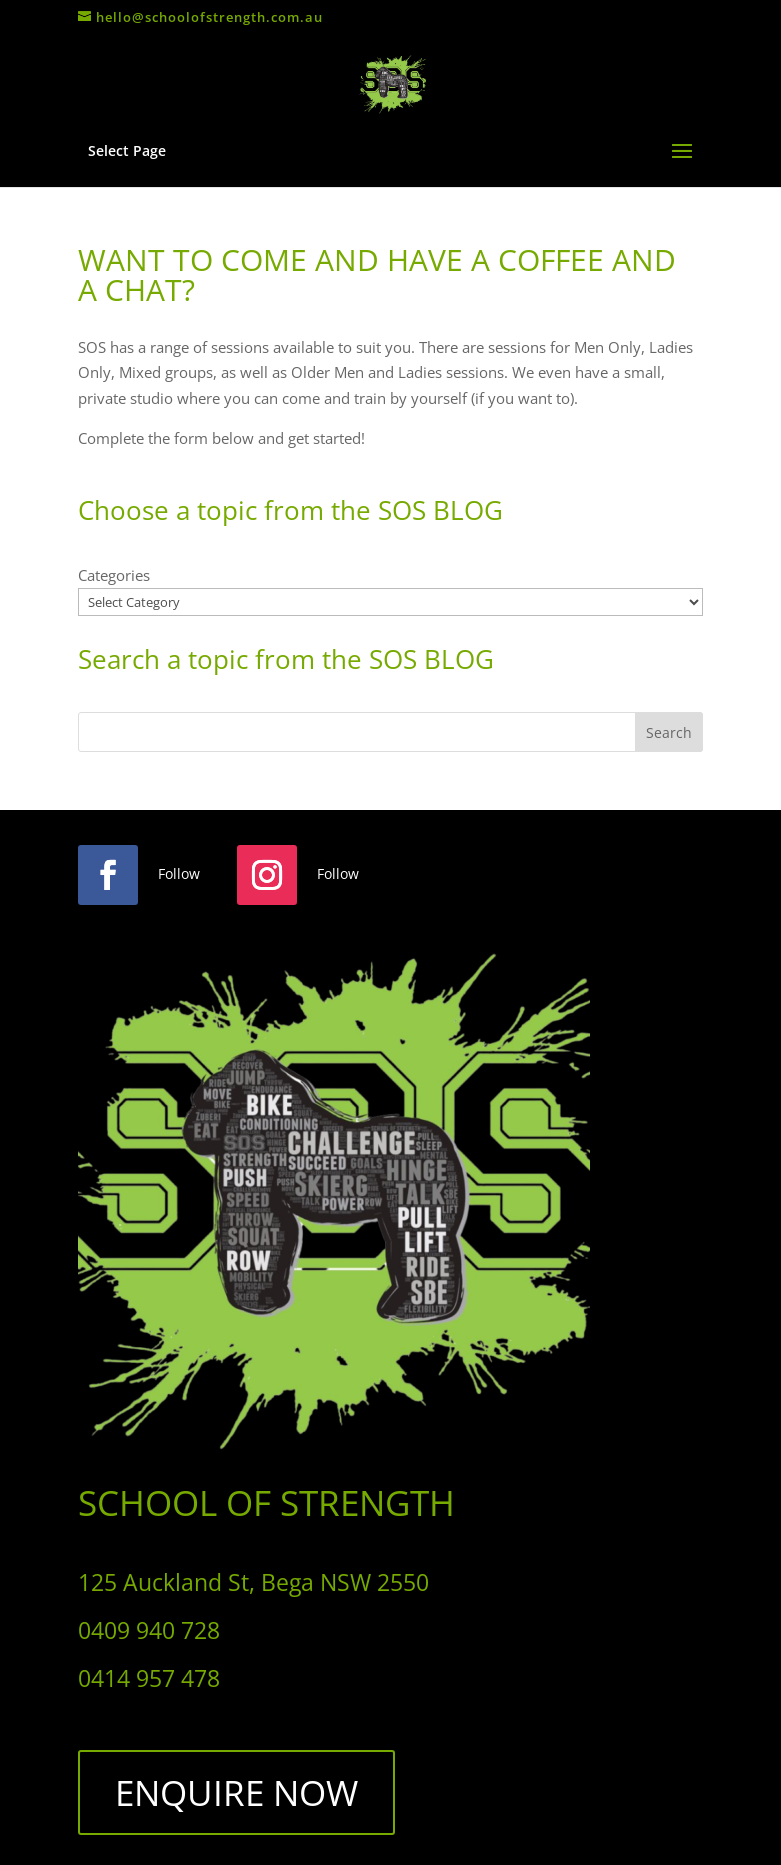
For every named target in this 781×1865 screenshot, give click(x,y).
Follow (179, 873)
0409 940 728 (149, 1630)
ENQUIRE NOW (236, 1792)
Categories (114, 575)
